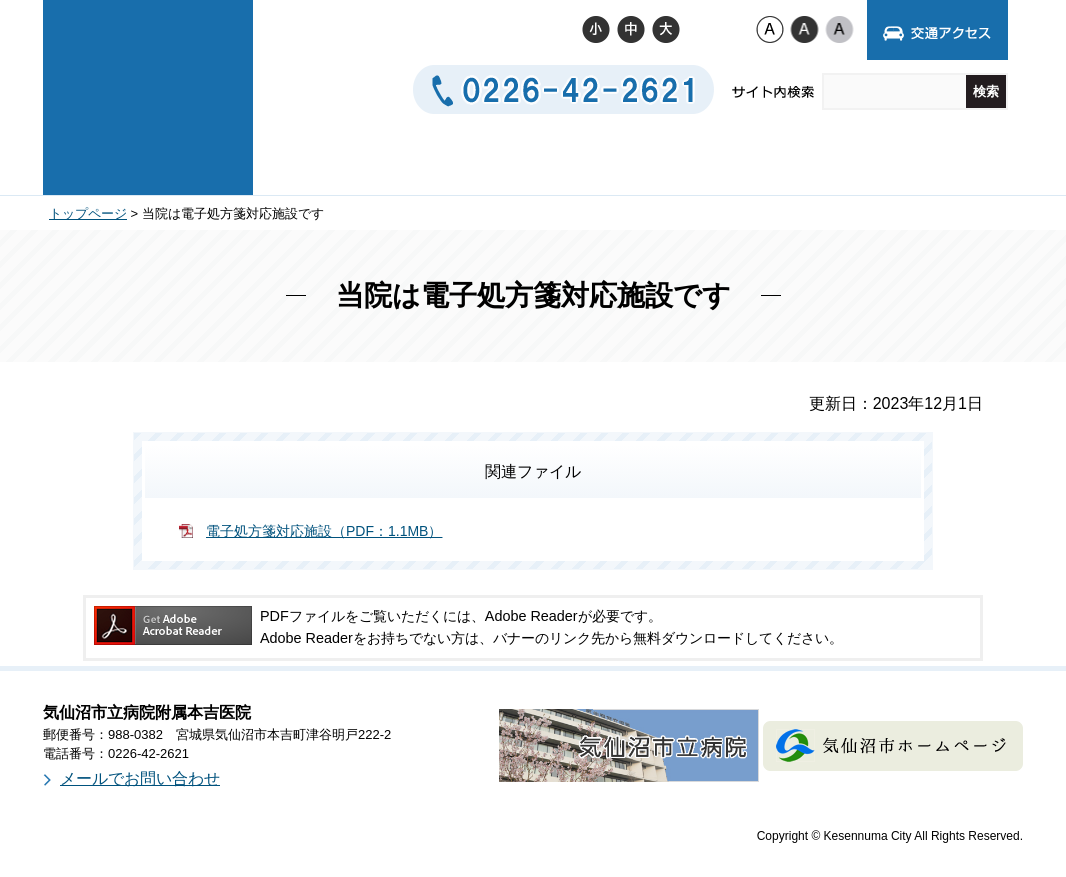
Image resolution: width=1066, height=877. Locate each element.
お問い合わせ (786, 161)
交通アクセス (638, 161)
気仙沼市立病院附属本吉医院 (148, 95)
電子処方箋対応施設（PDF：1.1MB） (324, 531)
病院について (344, 161)
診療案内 (491, 161)
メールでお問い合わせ (140, 778)
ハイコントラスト (804, 29)
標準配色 (769, 29)
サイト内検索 (774, 92)
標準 (630, 29)
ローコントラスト (839, 29)
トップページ (88, 213)
